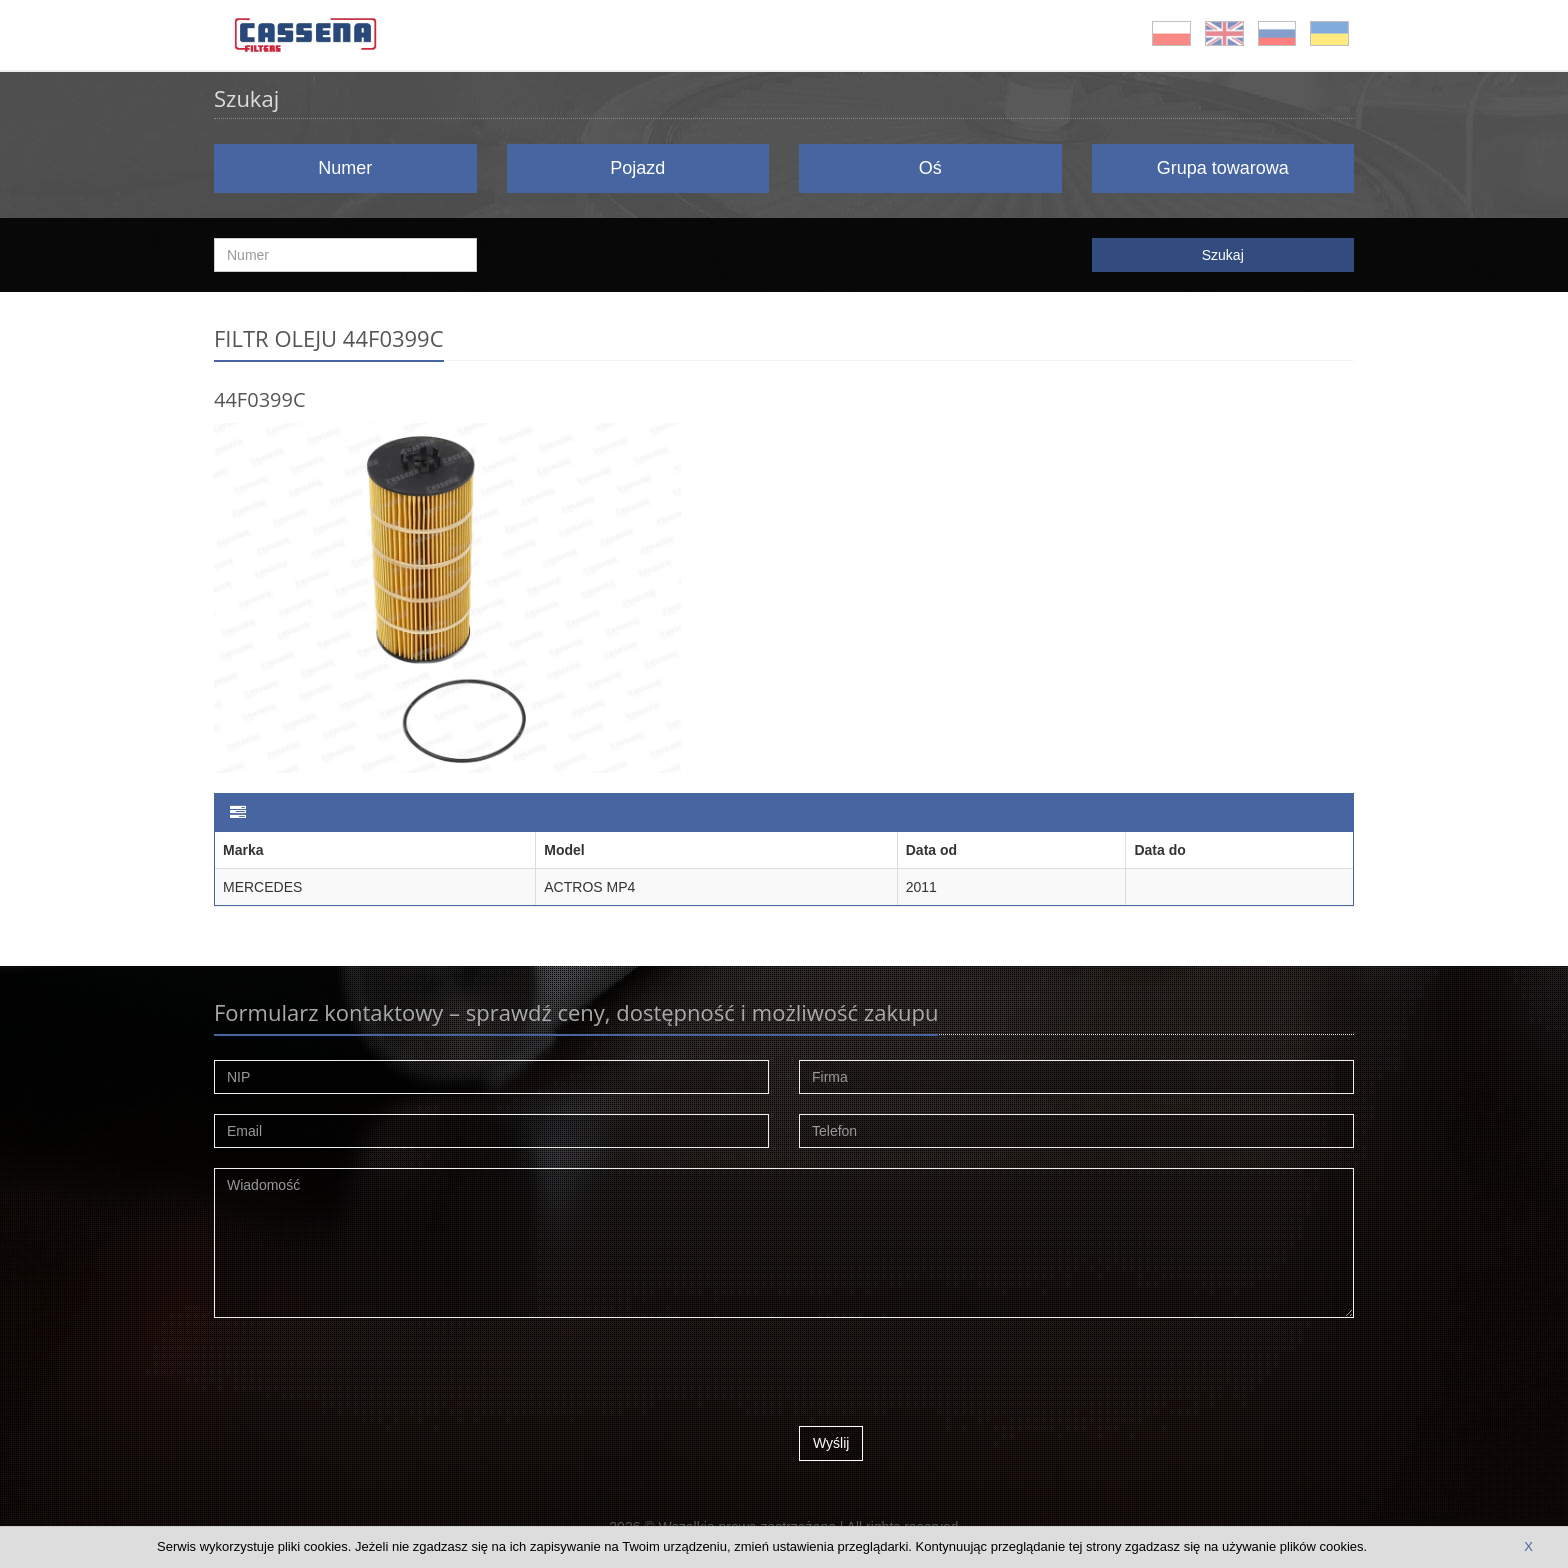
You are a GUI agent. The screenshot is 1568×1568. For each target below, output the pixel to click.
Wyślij (831, 1443)
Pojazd (637, 168)
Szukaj (1223, 255)
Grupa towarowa (1223, 168)
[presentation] (951, 1377)
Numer (345, 168)
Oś (930, 168)
